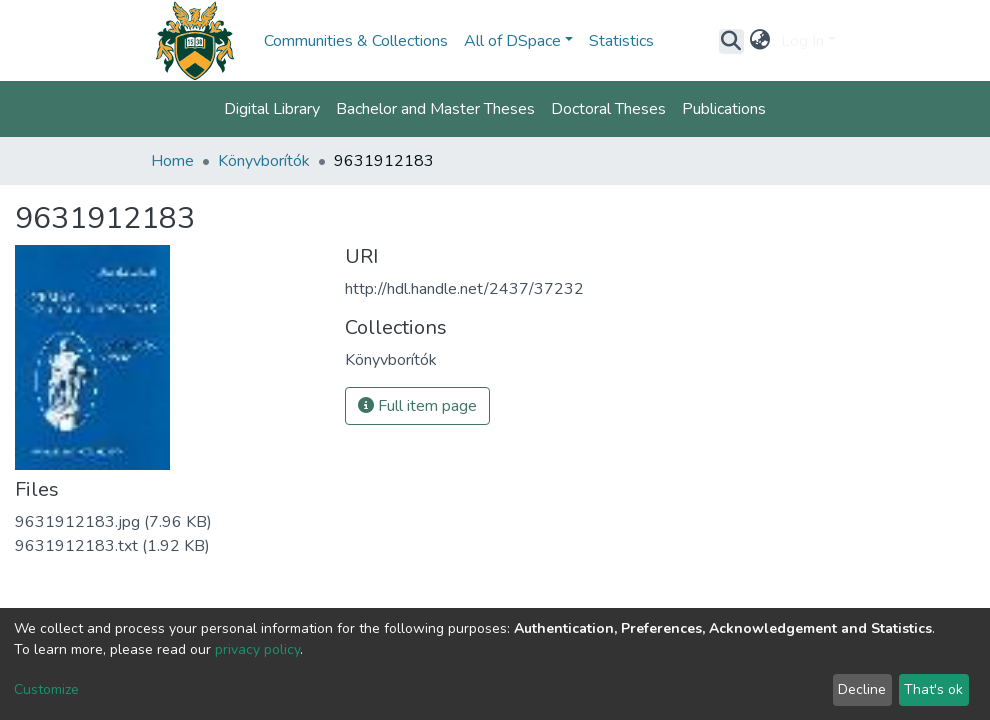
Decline (862, 689)
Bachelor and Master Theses (435, 109)
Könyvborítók (264, 161)
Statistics (621, 41)
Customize (46, 689)
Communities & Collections (356, 41)
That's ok (933, 689)
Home (172, 161)
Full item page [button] (417, 406)
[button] (760, 41)
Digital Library (272, 109)
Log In (802, 41)
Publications (724, 109)
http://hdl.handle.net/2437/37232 (464, 289)
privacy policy (257, 649)
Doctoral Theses (608, 109)
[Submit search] (731, 41)
